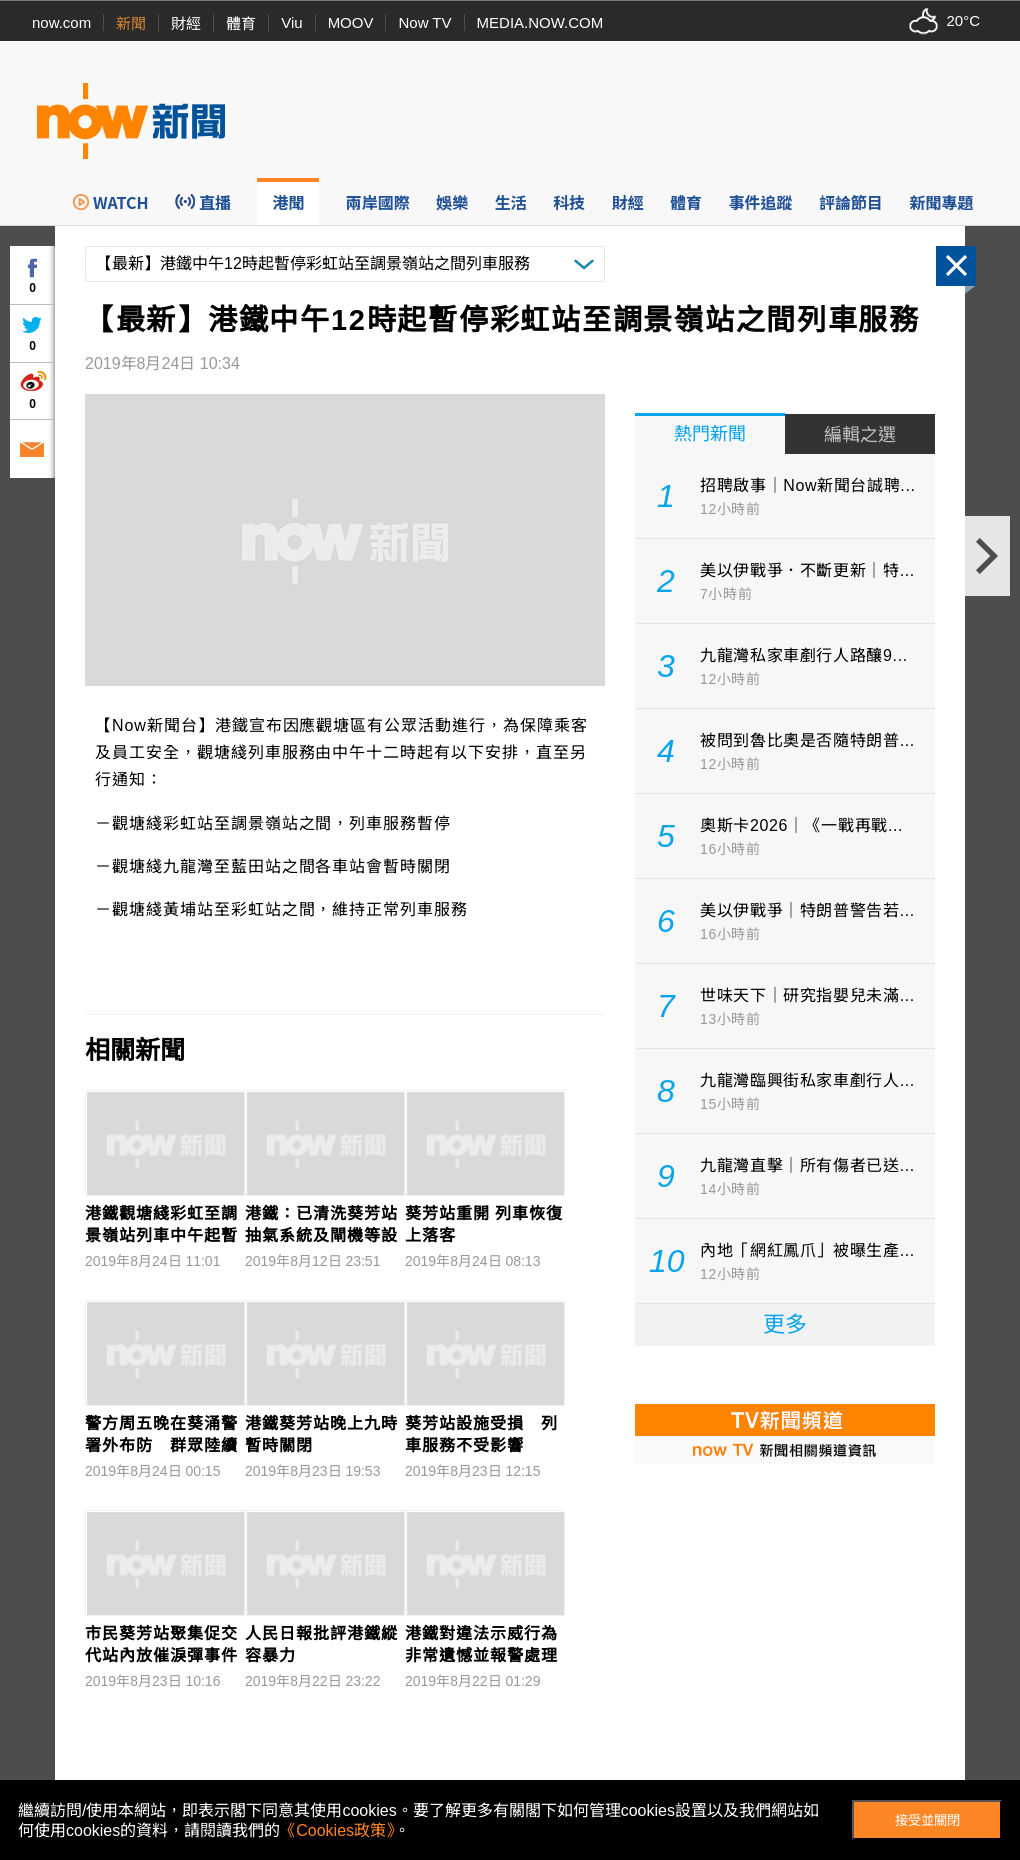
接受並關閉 (927, 1820)
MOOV (351, 22)
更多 (785, 1324)
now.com (61, 22)
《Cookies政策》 (337, 1830)
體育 (241, 23)
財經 (186, 23)
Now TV (424, 22)
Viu (291, 22)
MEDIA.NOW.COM (540, 22)
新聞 (131, 23)
